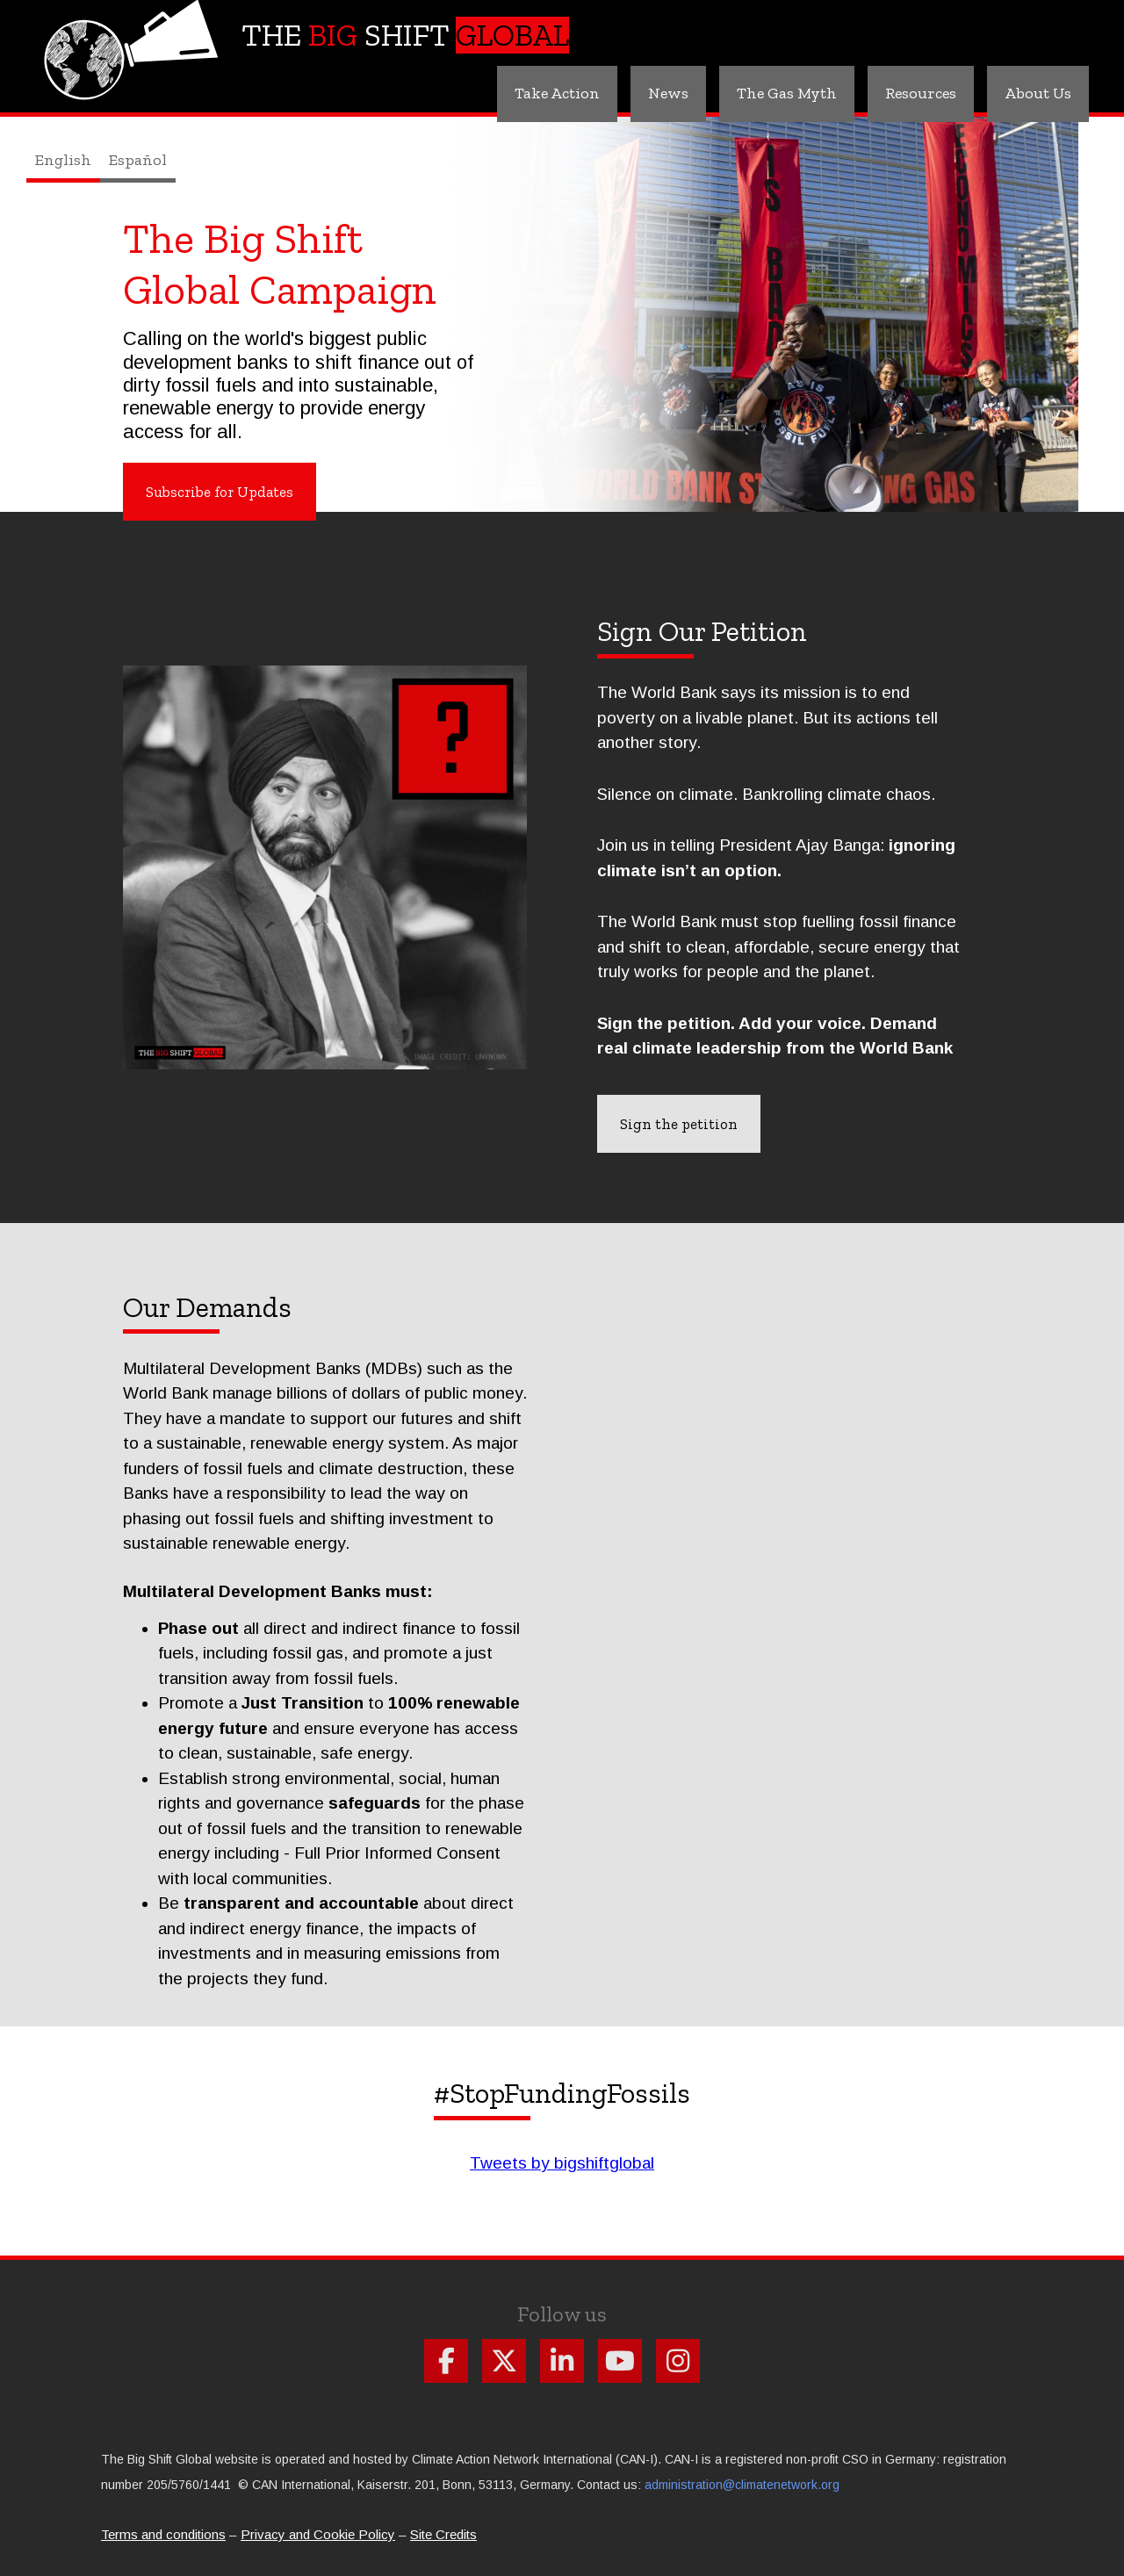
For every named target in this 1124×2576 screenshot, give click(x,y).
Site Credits (443, 2534)
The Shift (405, 35)
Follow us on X (504, 2361)
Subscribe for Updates (219, 491)
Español (138, 159)
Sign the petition (679, 1124)
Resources (920, 93)
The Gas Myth (787, 93)
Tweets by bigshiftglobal (562, 2163)
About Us (1038, 93)
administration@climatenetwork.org (742, 2485)
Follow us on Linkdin (562, 2361)
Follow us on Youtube (620, 2361)
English (63, 159)
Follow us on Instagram (678, 2361)
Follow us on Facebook (446, 2361)
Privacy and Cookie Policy (318, 2534)
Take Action (557, 93)
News (668, 93)
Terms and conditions (163, 2534)
